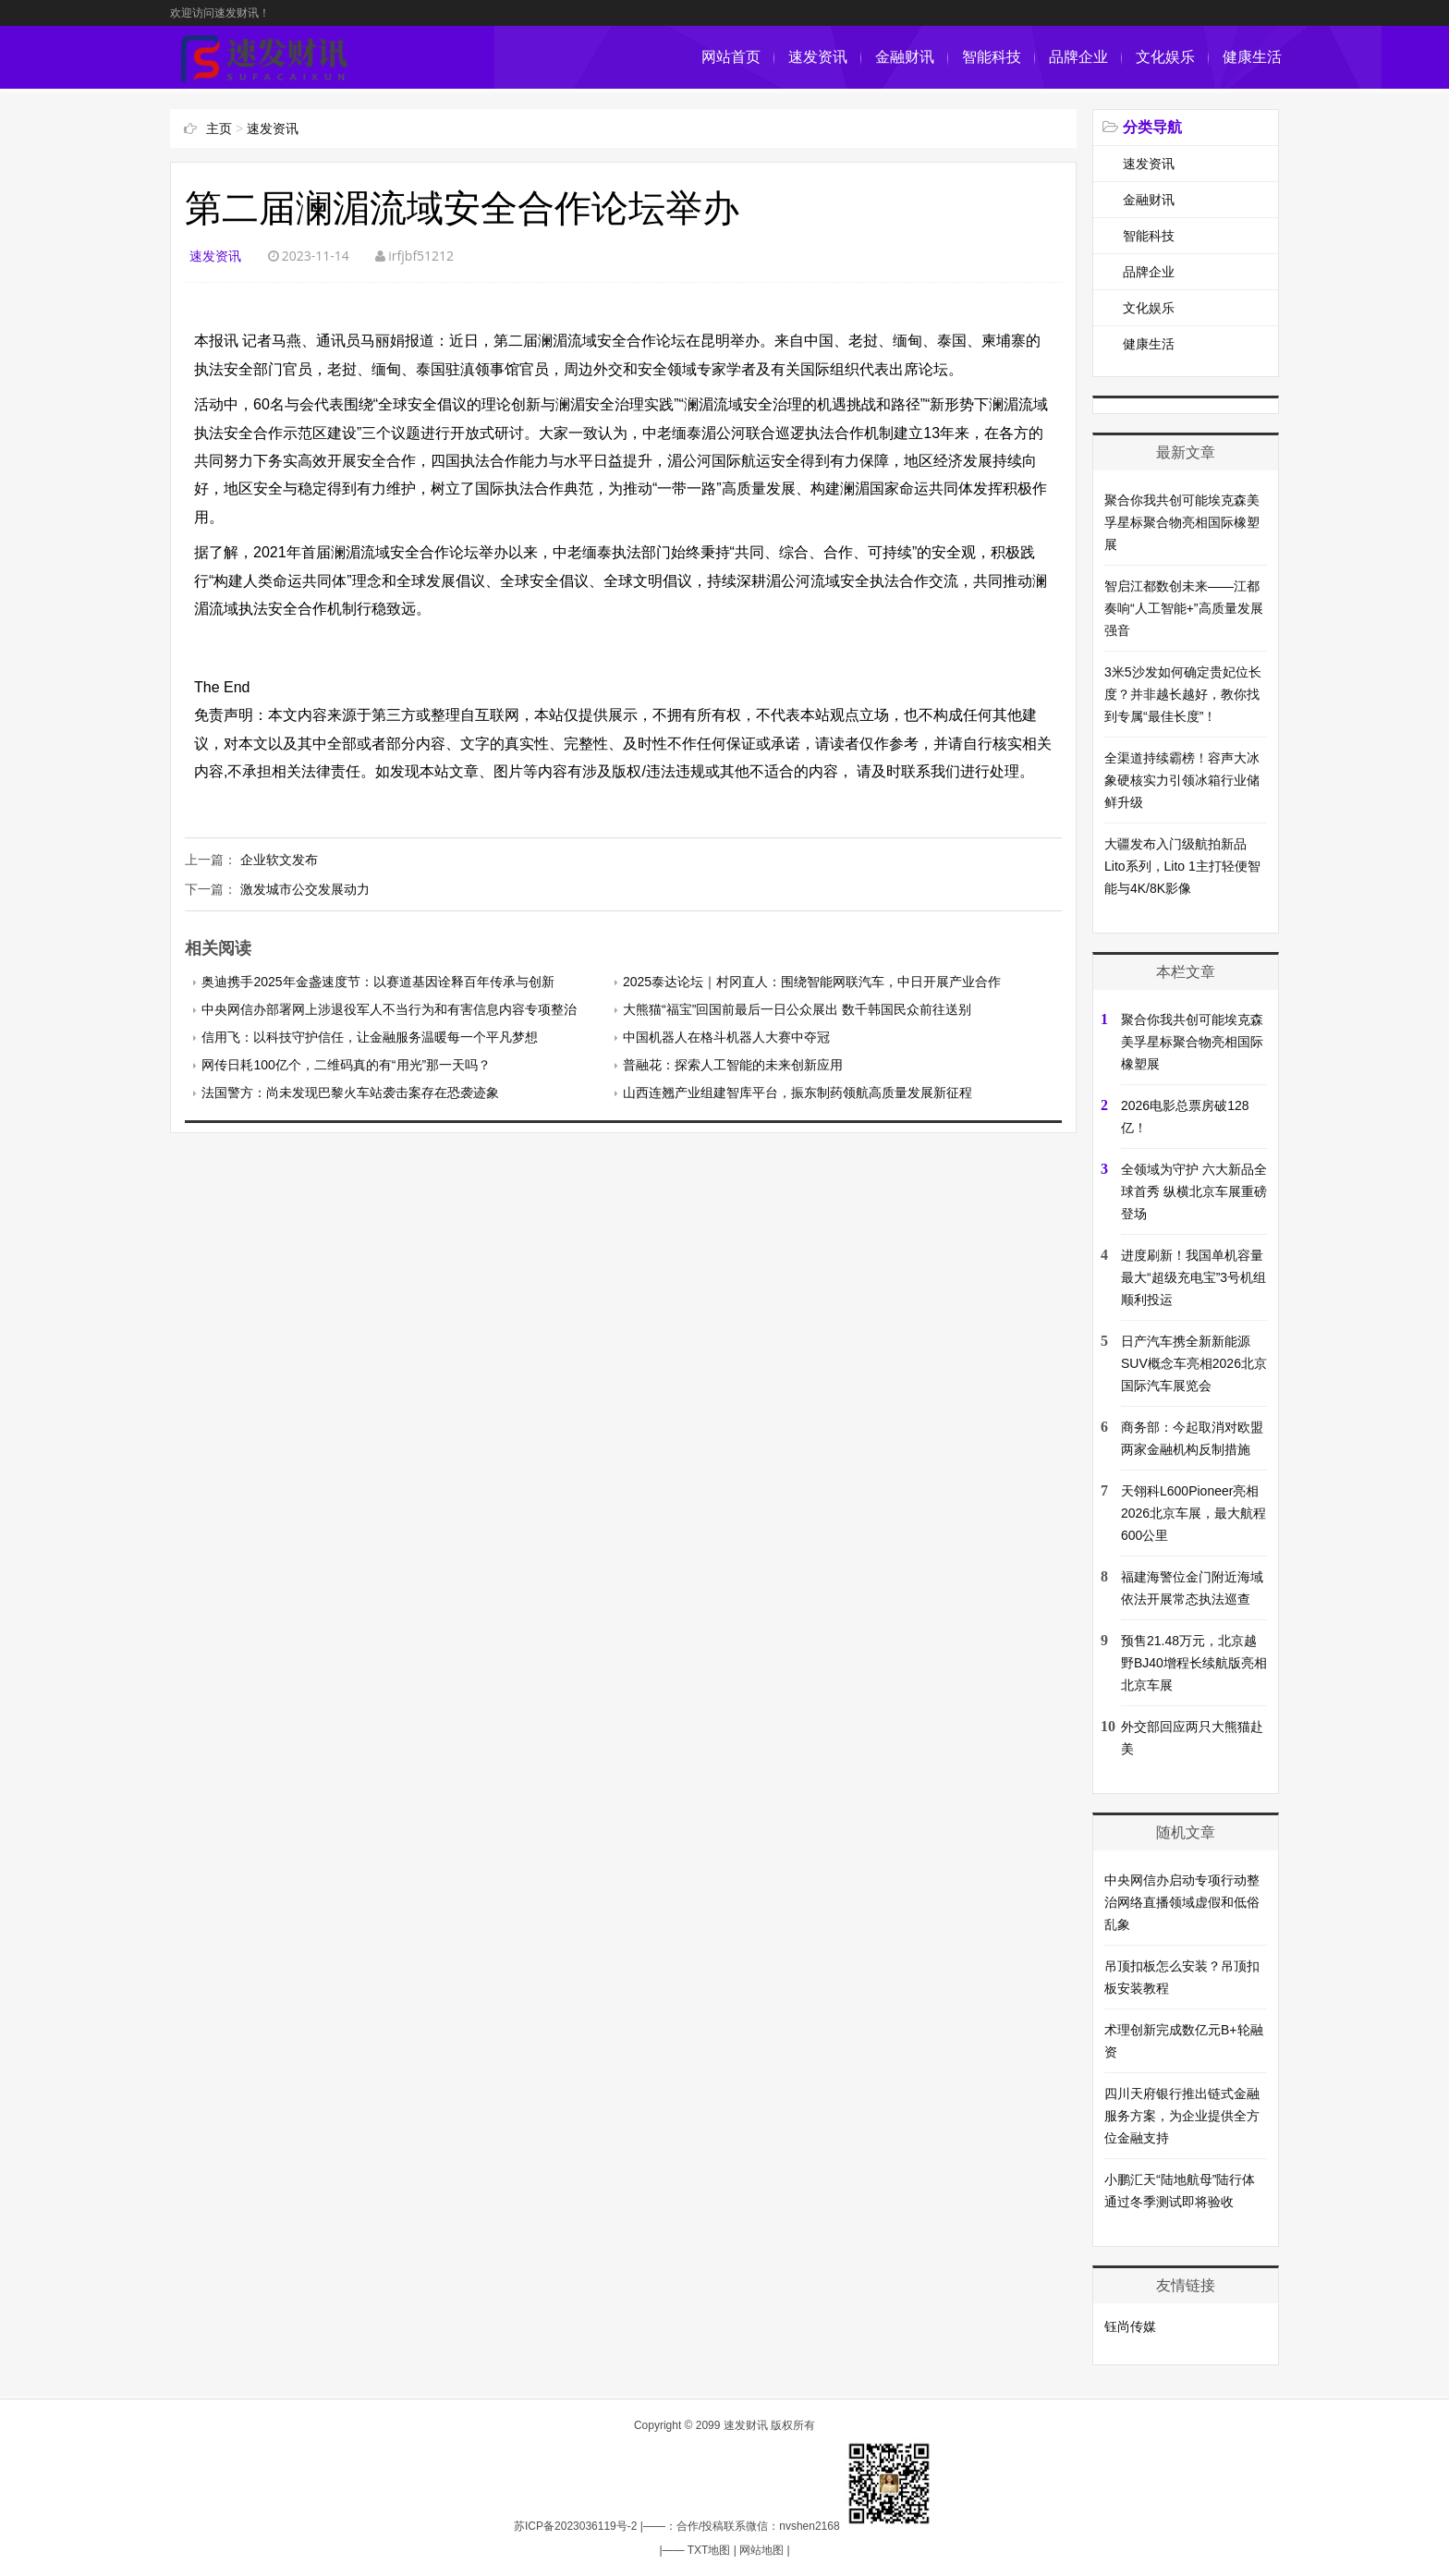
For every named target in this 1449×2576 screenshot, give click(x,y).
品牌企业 (1078, 57)
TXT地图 (709, 2550)
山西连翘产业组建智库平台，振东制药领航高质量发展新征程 (797, 1092)
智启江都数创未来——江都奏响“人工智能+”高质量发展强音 (1183, 608)
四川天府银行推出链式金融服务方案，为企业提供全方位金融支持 (1182, 2115)
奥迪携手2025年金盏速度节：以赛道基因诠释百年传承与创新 (377, 981)
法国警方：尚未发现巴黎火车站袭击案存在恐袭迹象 (350, 1092)
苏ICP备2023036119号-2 (575, 2526)
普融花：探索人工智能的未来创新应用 (733, 1064)
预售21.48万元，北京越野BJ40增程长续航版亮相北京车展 (1194, 1662)
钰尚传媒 (1130, 2326)
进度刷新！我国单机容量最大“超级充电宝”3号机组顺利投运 (1193, 1277)
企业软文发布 (279, 859)
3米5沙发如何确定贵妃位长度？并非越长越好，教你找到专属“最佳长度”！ (1182, 694)
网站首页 (731, 57)
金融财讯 (904, 57)
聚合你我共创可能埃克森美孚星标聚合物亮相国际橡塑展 (1182, 522)
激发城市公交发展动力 (305, 889)
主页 (219, 128)
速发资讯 (817, 57)
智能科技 (991, 57)
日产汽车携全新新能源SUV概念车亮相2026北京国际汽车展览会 (1194, 1363)
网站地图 (761, 2550)
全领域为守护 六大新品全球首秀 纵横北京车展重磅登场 (1194, 1191)
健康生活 (1252, 57)
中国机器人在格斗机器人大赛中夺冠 (726, 1037)
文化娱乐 (1165, 57)
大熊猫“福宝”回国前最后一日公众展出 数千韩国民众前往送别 (797, 1009)
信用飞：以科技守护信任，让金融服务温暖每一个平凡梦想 (369, 1037)
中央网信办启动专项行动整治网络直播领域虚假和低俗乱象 (1182, 1902)
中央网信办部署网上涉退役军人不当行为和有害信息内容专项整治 (389, 1009)
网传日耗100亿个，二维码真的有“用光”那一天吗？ (346, 1064)
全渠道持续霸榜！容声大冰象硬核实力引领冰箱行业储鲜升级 (1182, 780)
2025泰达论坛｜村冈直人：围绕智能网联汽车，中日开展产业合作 (812, 981)
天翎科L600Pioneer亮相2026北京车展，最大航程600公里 (1193, 1513)
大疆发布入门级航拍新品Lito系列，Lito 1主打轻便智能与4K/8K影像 (1182, 866)
